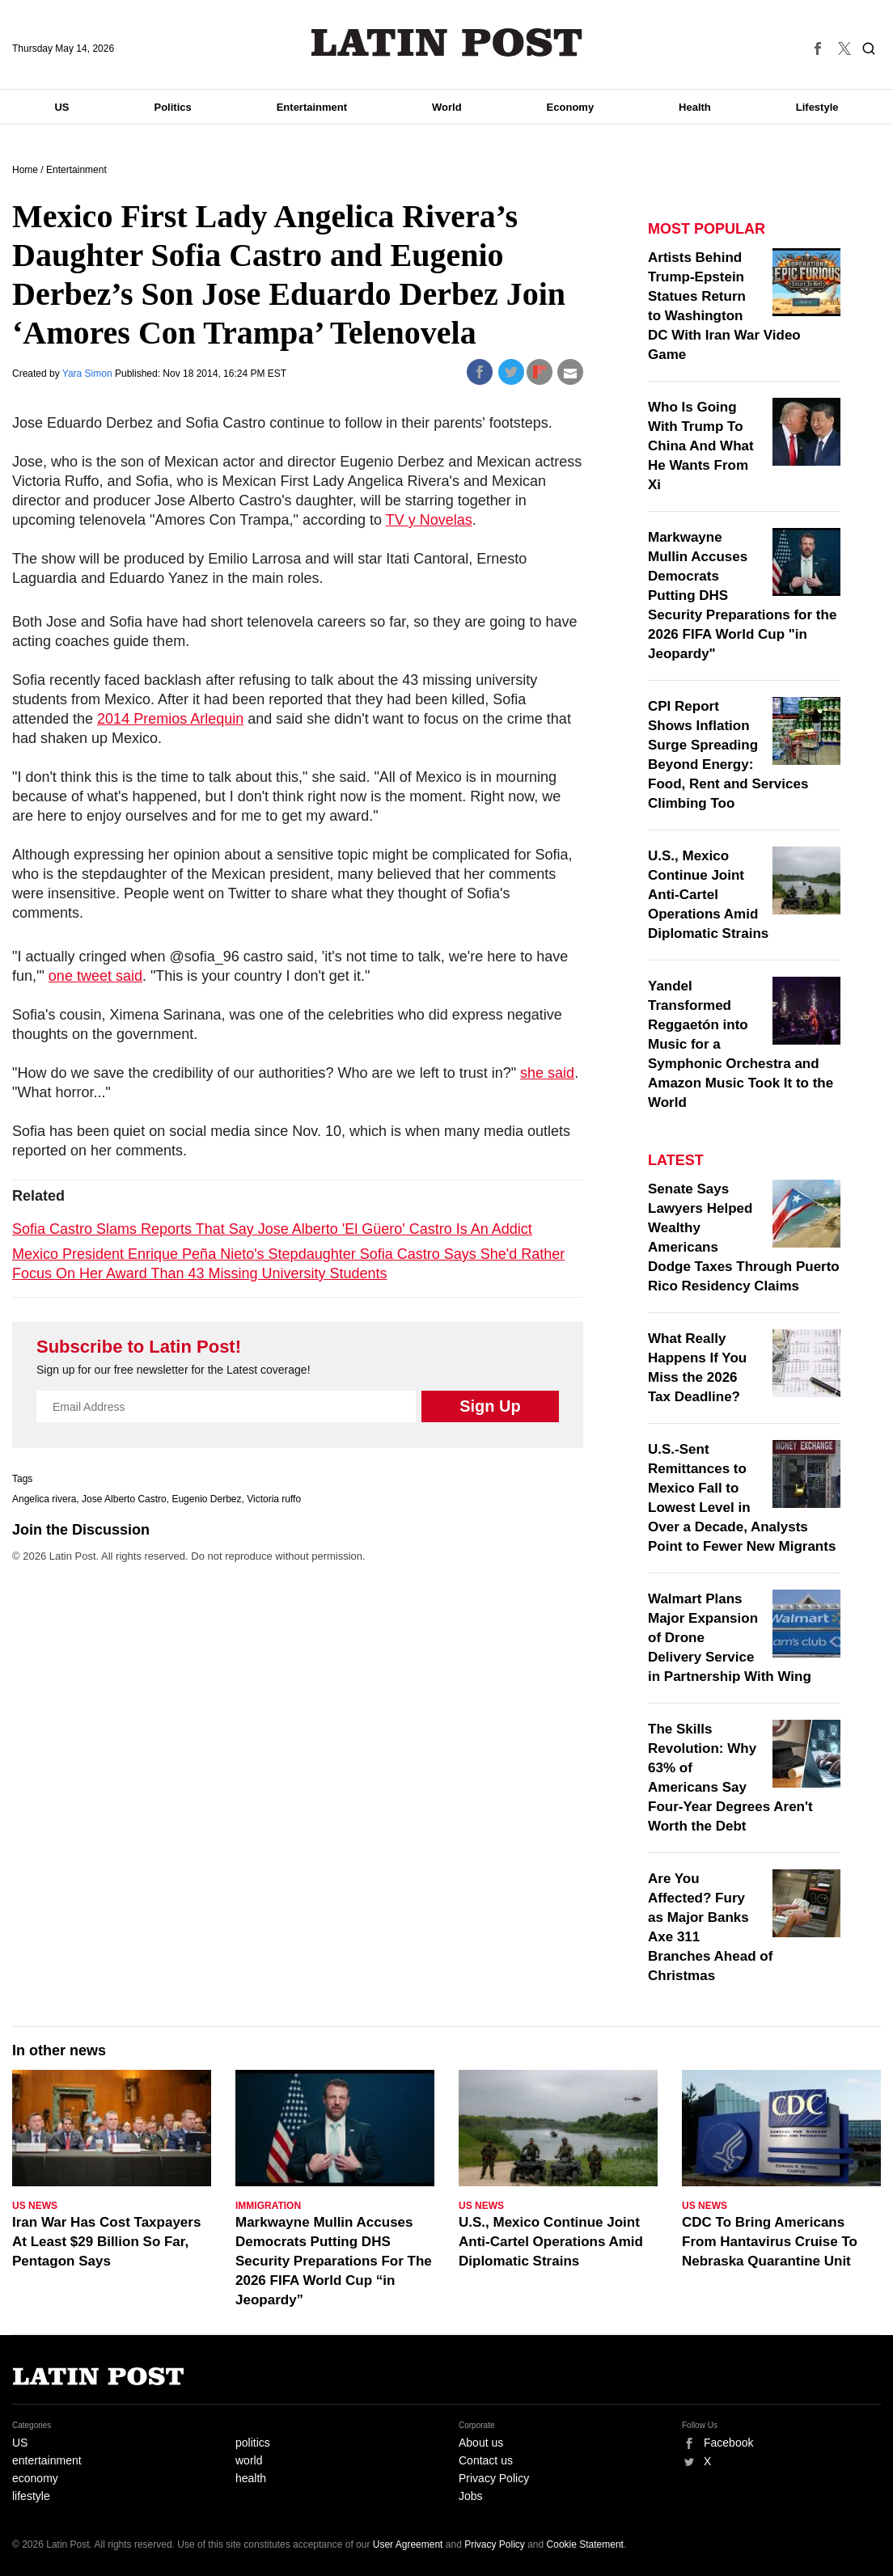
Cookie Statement (585, 2544)
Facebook (728, 2442)
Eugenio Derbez (206, 1499)
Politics (172, 107)
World (447, 107)
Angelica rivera (44, 1499)
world (248, 2460)
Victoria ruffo (274, 1499)
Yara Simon (88, 373)
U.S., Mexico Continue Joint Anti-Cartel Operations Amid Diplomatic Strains (708, 894)
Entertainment (312, 107)
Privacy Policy (494, 2478)
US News (34, 2205)
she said (547, 1073)
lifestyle (31, 2495)
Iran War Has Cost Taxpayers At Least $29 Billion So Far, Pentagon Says (106, 2242)
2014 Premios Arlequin (170, 719)
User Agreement (408, 2544)
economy (35, 2478)
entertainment (47, 2460)
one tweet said (95, 976)
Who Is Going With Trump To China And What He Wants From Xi (701, 445)
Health (695, 107)
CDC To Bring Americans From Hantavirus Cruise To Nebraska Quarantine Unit (769, 2242)
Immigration (268, 2205)
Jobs (471, 2495)
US (61, 107)
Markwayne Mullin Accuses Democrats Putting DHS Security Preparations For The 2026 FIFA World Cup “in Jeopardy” (333, 2261)
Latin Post (446, 42)
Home (25, 169)
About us (481, 2442)
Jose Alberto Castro (124, 1499)
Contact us (486, 2460)
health (250, 2478)
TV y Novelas (429, 520)
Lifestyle (817, 107)
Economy (571, 107)
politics (252, 2442)
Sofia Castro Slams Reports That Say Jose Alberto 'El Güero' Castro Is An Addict (272, 1229)
